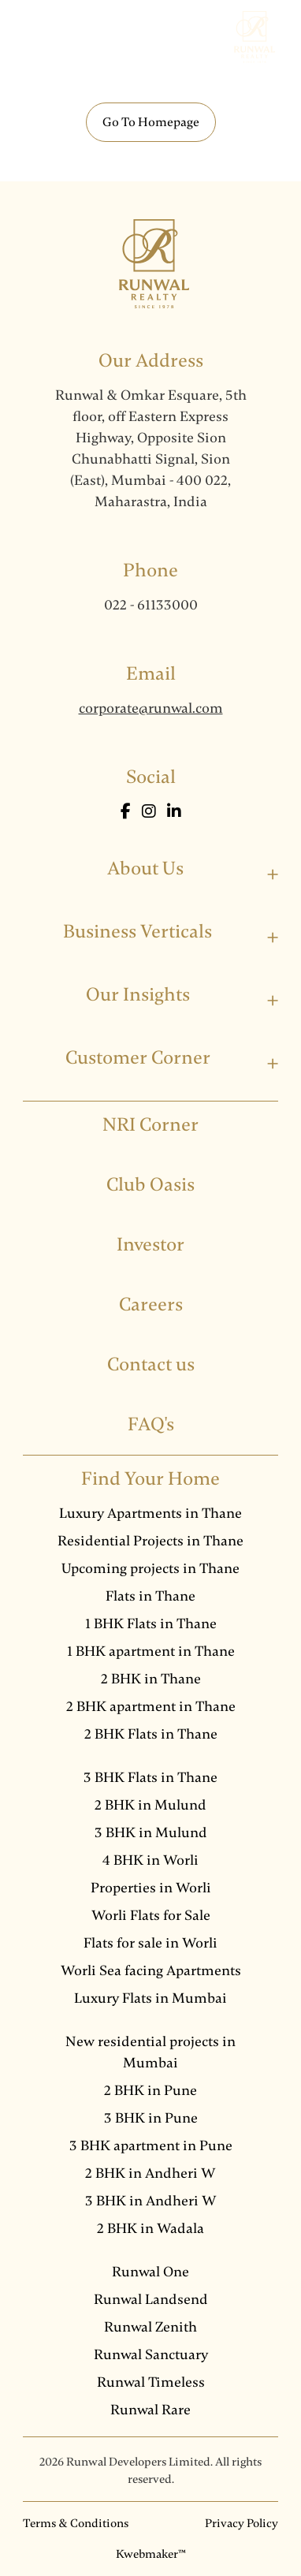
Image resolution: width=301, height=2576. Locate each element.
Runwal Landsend (151, 2299)
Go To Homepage (150, 122)
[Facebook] (127, 812)
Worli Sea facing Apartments (151, 1970)
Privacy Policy (241, 2523)
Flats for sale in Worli (150, 1943)
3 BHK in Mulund (151, 1832)
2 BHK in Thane (151, 1678)
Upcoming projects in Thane (150, 1568)
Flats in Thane (150, 1596)
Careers (151, 1304)
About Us (145, 868)
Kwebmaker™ (151, 2554)
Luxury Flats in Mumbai (150, 1998)
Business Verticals (137, 931)
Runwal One (150, 2271)
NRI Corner (150, 1124)
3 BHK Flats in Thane (150, 1777)
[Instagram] (150, 812)
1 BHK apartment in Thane (151, 1651)
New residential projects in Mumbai (150, 2052)
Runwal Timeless (151, 2382)
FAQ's (151, 1424)
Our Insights (138, 994)
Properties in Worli (151, 1887)
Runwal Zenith (150, 2327)
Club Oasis (150, 1184)
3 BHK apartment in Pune (150, 2145)
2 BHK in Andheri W (150, 2173)
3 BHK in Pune (151, 2118)
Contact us (151, 1364)
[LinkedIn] (174, 812)
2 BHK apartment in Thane (151, 1706)
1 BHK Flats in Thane (151, 1623)
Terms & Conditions (75, 2523)
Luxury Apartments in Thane (150, 1513)
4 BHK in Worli (150, 1860)
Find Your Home (150, 1478)
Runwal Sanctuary (151, 2354)
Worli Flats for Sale (150, 1915)
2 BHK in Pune (150, 2090)
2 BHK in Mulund (150, 1805)
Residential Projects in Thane (150, 1540)
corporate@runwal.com (151, 708)
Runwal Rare (150, 2409)
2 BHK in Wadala (150, 2228)
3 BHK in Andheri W (151, 2200)
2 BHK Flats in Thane (150, 1734)
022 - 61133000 (151, 604)
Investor (150, 1244)
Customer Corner (137, 1057)
